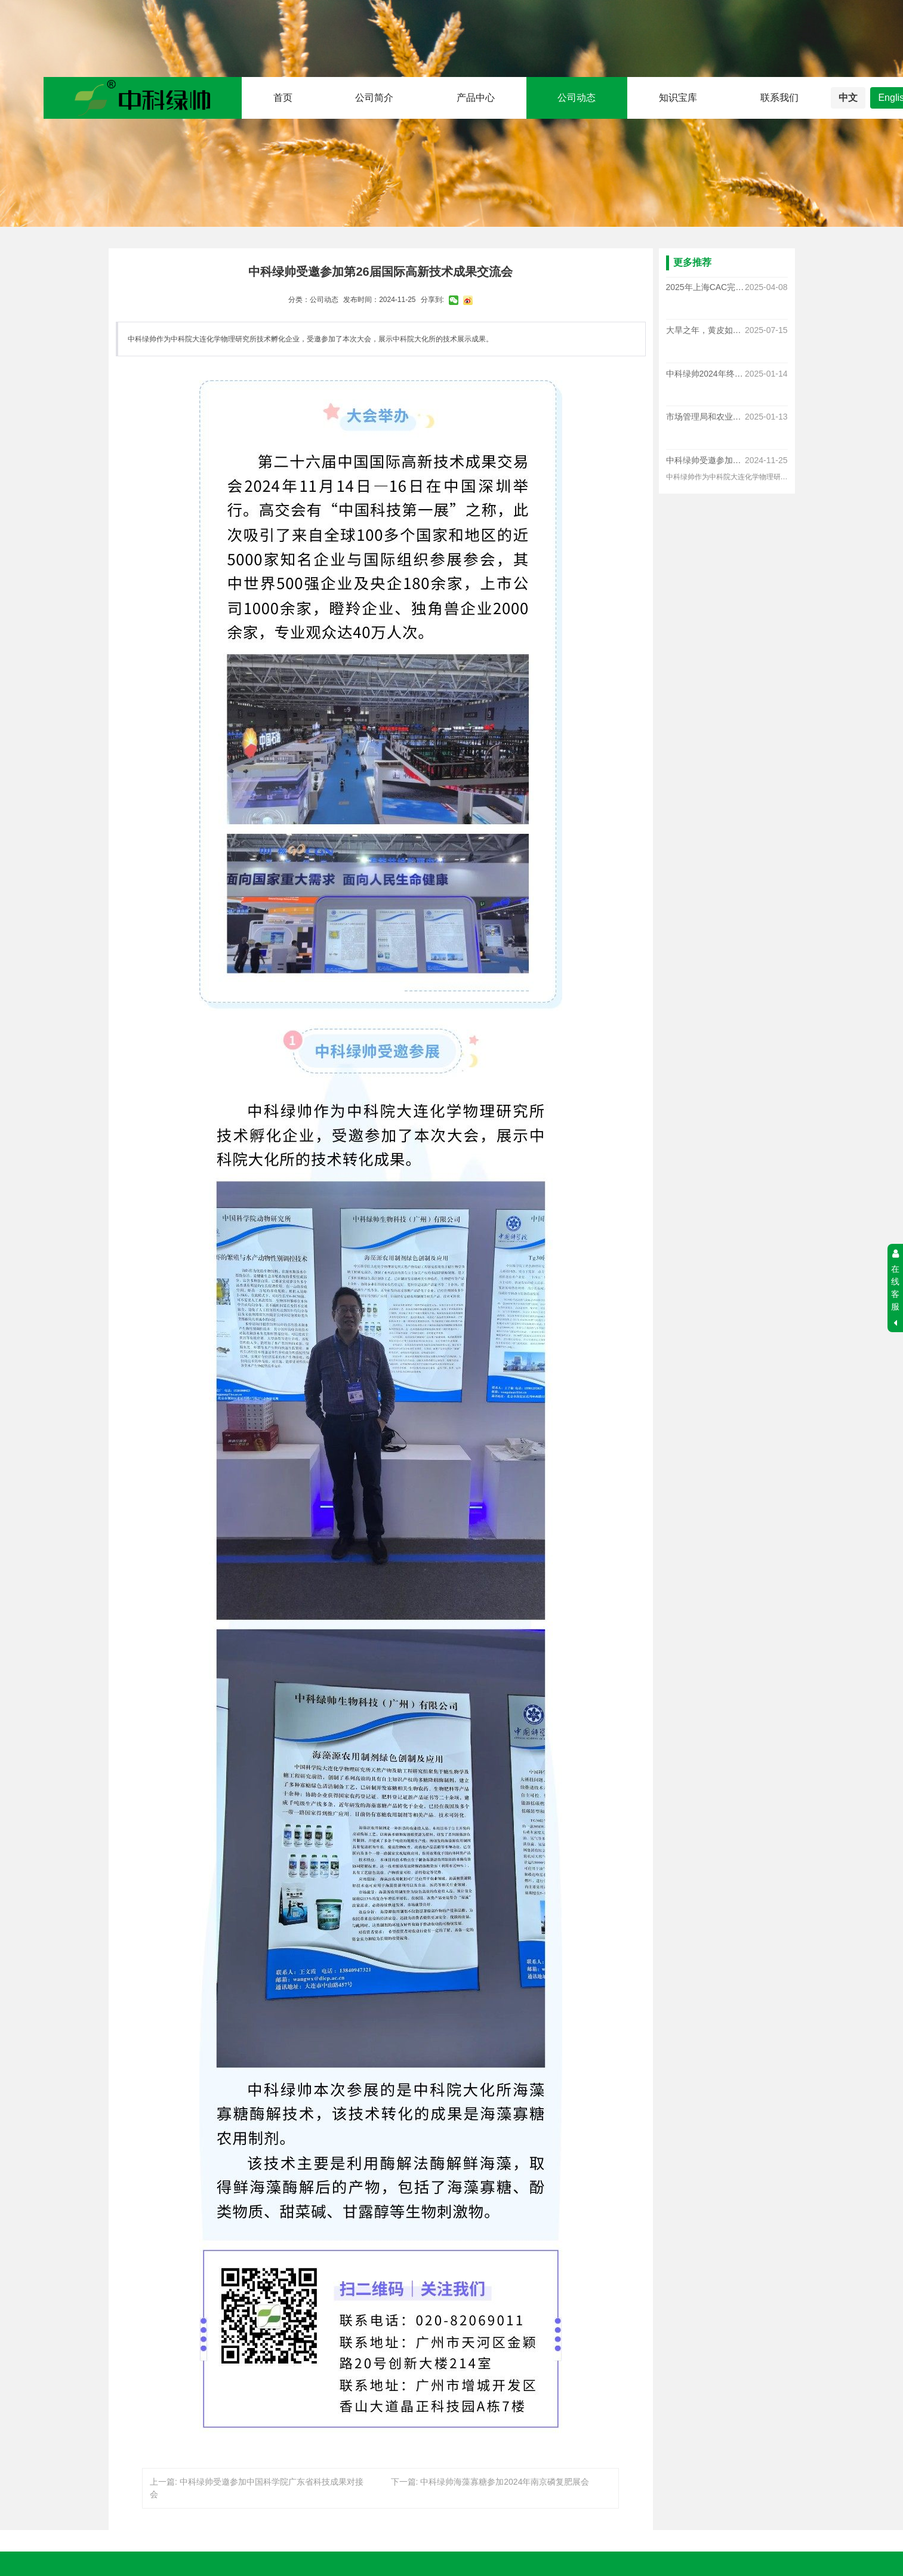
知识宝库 (678, 98)
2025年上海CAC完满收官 (705, 287)
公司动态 (576, 98)
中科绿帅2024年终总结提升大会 (705, 373)
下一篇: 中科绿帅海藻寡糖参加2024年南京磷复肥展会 (490, 2481)
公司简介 (374, 98)
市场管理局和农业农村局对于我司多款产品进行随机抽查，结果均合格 (705, 417)
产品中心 (476, 98)
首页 (282, 98)
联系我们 (779, 98)
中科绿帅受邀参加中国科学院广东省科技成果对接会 (705, 460)
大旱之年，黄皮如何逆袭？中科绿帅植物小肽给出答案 (705, 330)
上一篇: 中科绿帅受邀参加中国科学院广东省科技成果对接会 (256, 2488)
